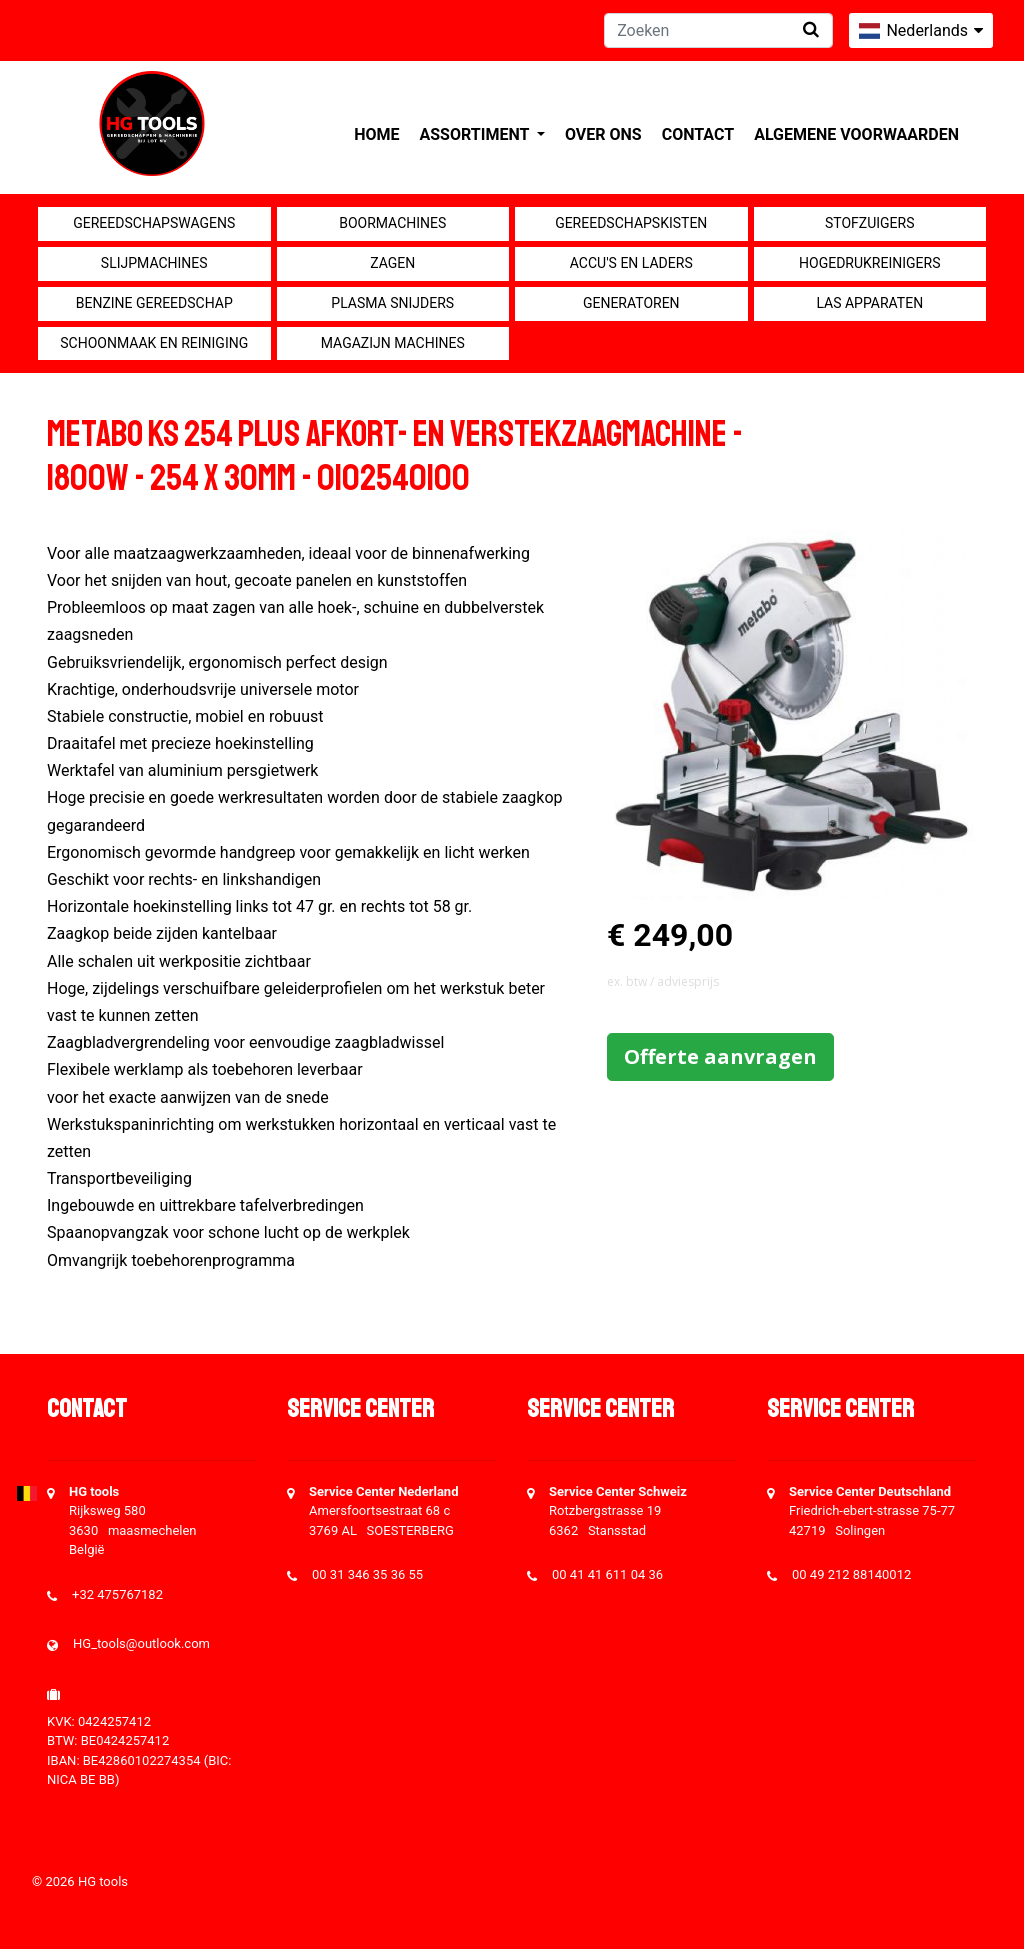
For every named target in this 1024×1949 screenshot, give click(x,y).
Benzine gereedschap (154, 303)
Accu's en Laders (631, 263)
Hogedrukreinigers (869, 263)
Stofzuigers (870, 223)
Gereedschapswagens (154, 223)
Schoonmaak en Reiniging (154, 343)
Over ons (603, 134)
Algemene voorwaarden (856, 134)
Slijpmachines (154, 263)
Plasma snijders (392, 303)
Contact (698, 134)
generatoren (631, 303)
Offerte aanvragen (720, 1056)
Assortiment (476, 134)
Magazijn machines (393, 343)
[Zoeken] (718, 30)
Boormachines (392, 223)
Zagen (392, 263)
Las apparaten (869, 303)
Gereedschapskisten (631, 223)
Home (376, 134)
